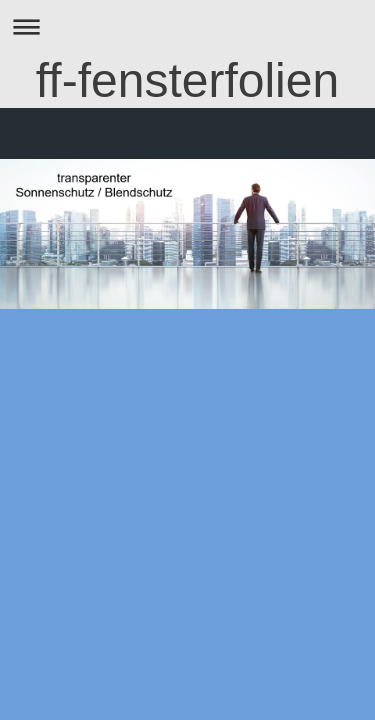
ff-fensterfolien (187, 80)
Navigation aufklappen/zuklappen (187, 26)
